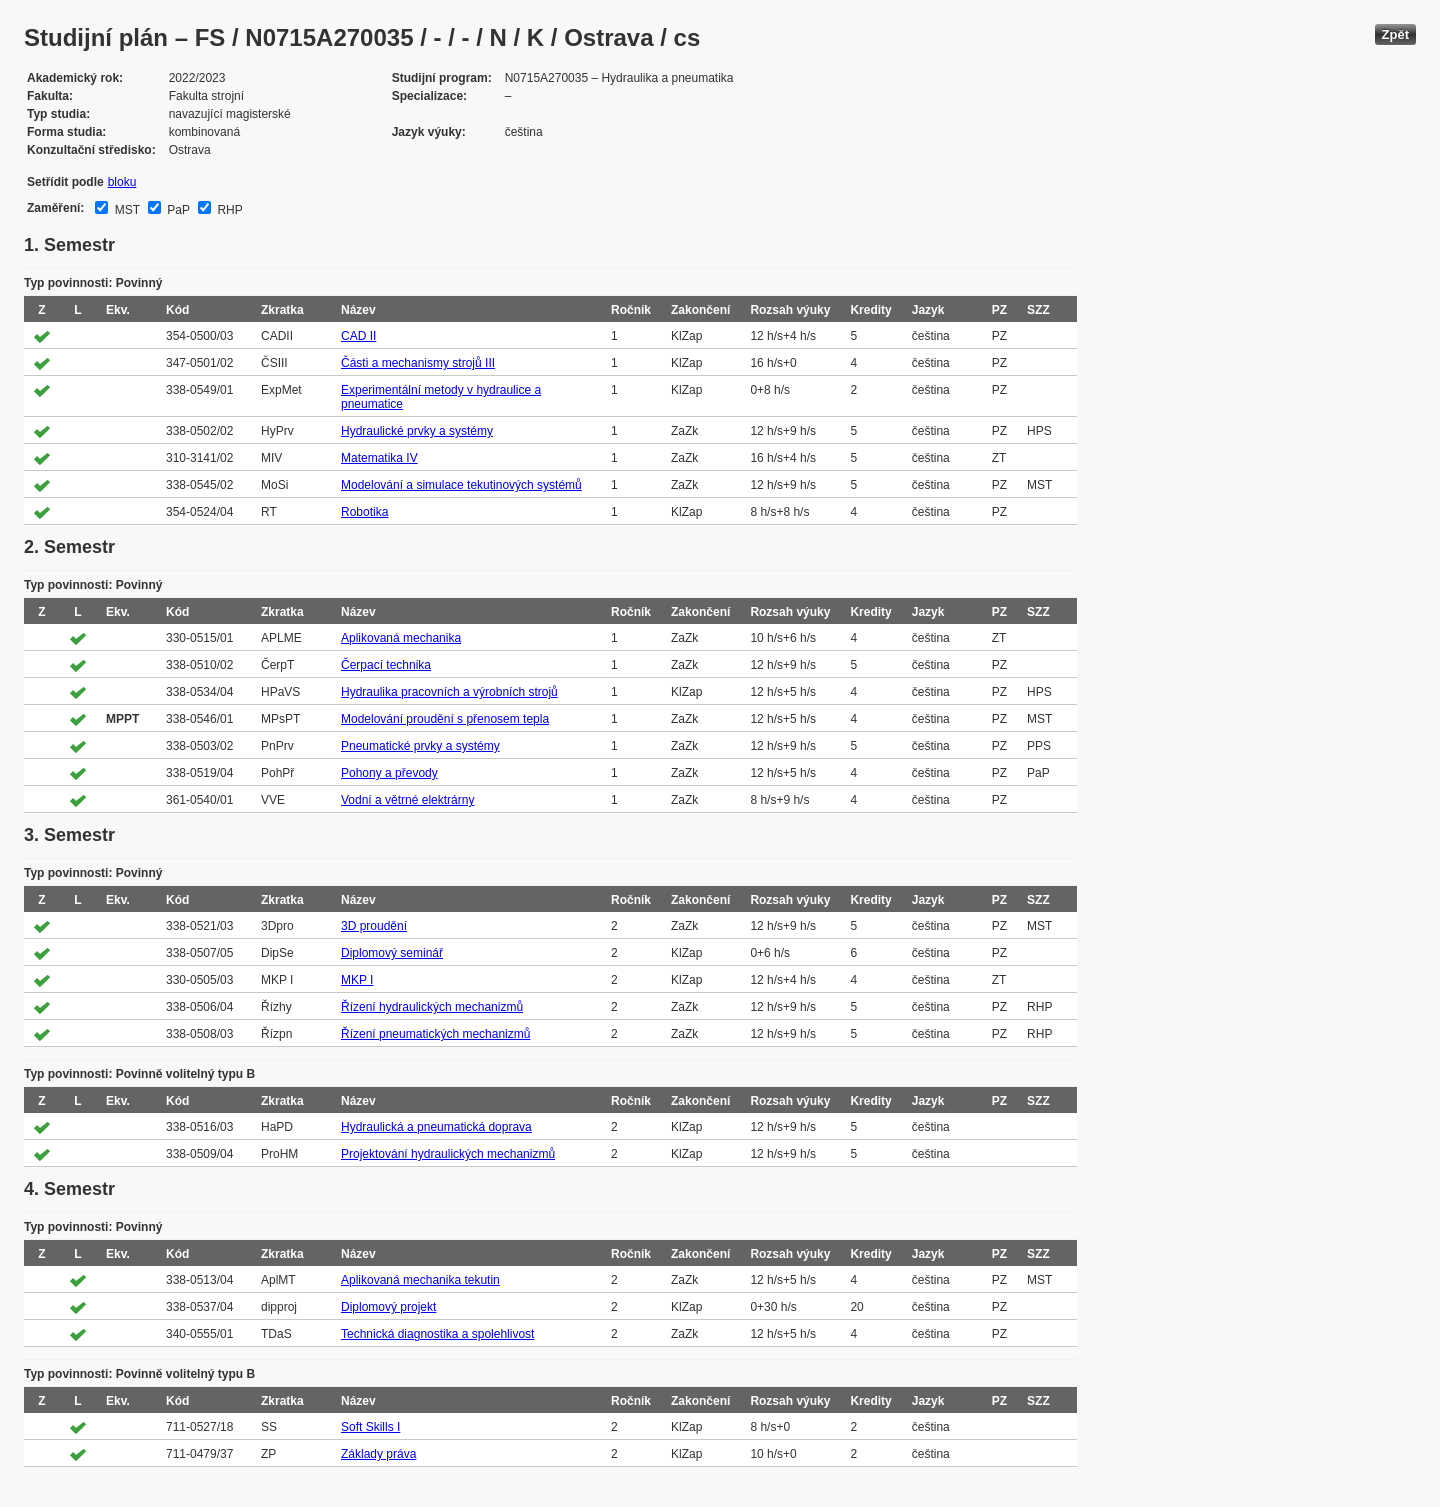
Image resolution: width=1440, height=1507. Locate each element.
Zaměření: (55, 208)
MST (125, 210)
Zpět (1395, 34)
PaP (177, 210)
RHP (228, 210)
